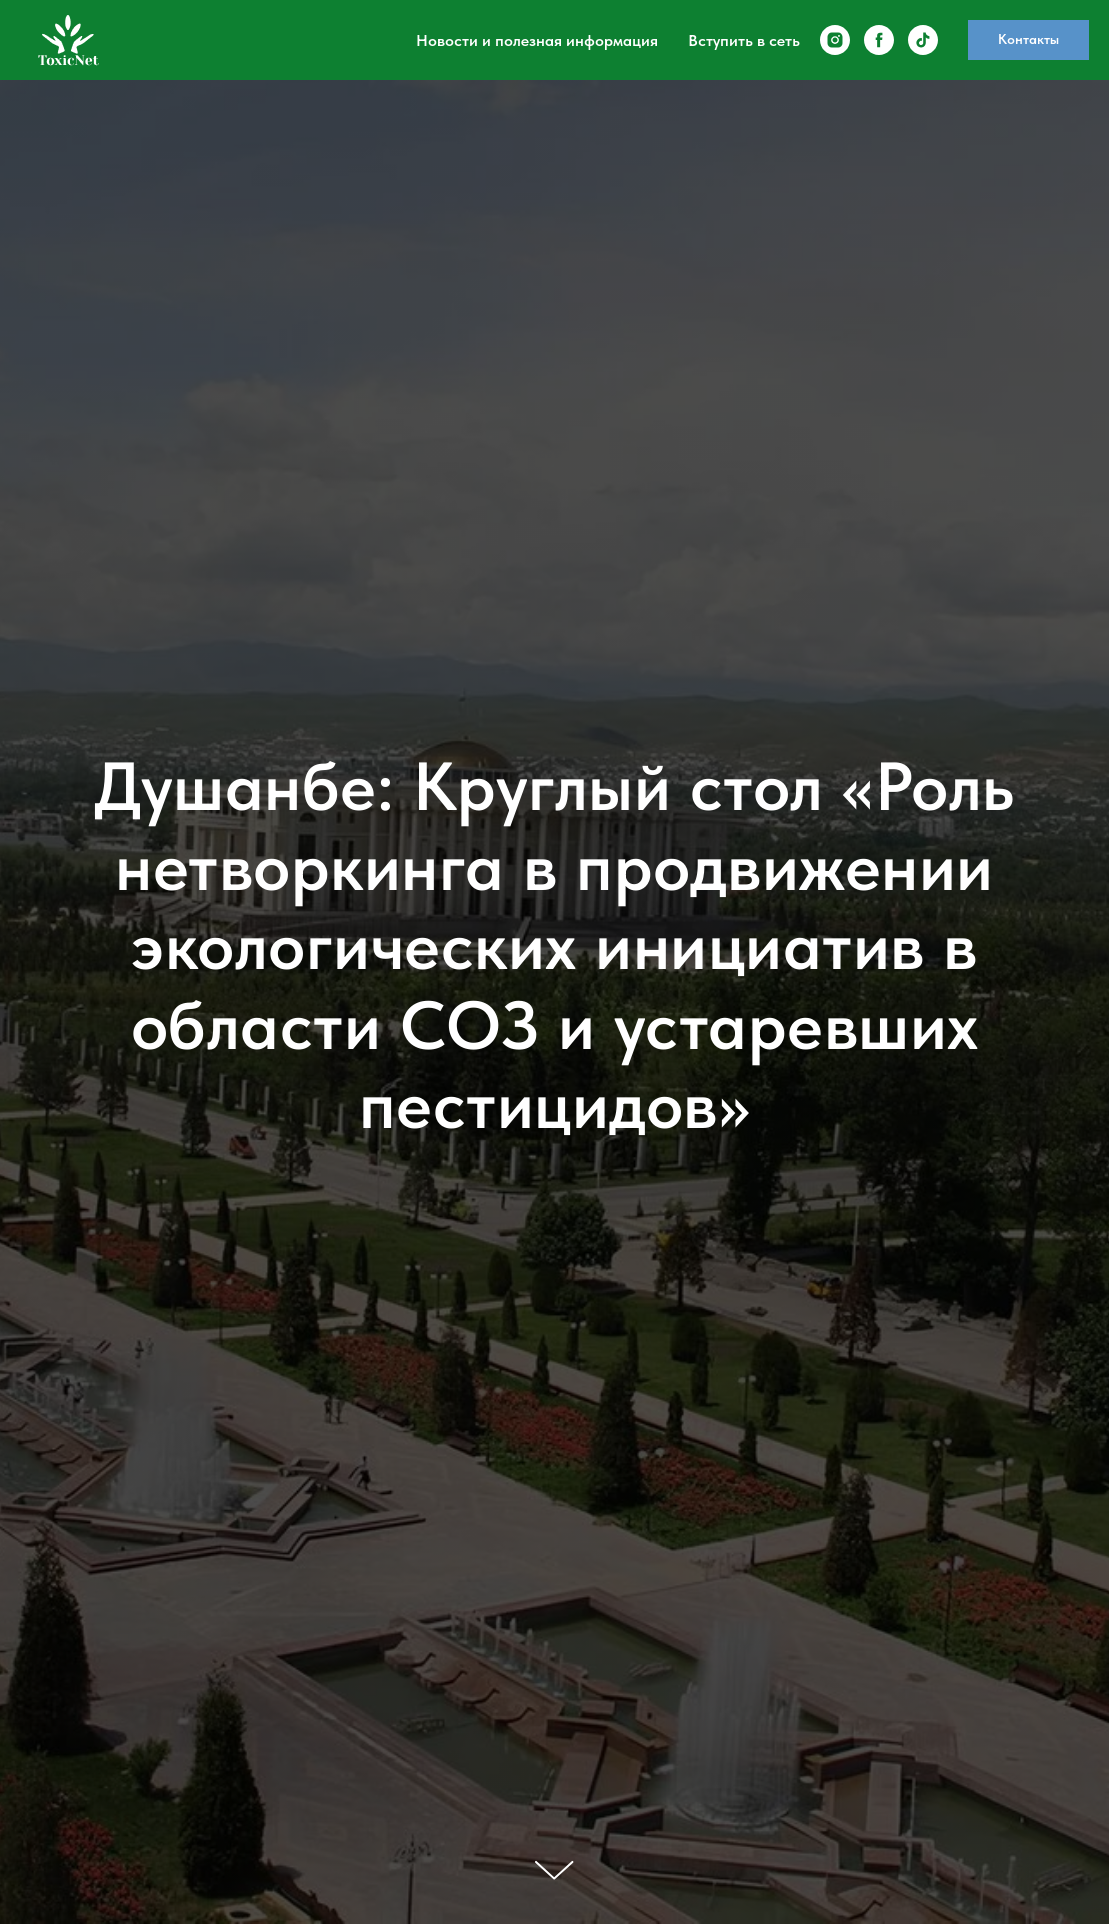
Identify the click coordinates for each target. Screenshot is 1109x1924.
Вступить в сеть (744, 40)
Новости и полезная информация (537, 40)
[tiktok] (923, 40)
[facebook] (879, 40)
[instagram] (835, 40)
